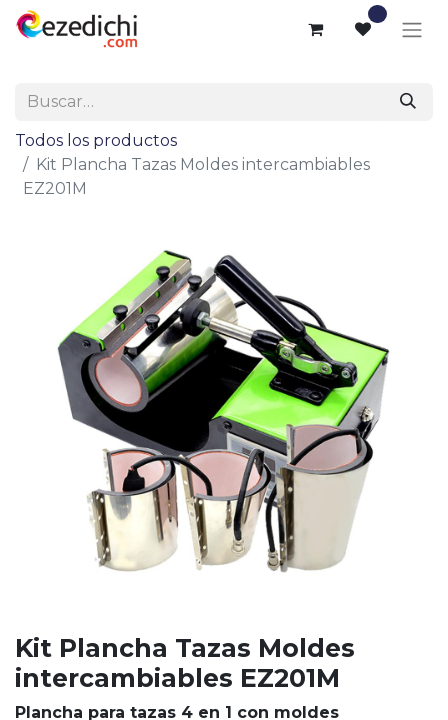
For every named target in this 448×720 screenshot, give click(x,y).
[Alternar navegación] (412, 29)
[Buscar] (408, 102)
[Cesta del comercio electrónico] (315, 29)
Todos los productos (96, 140)
